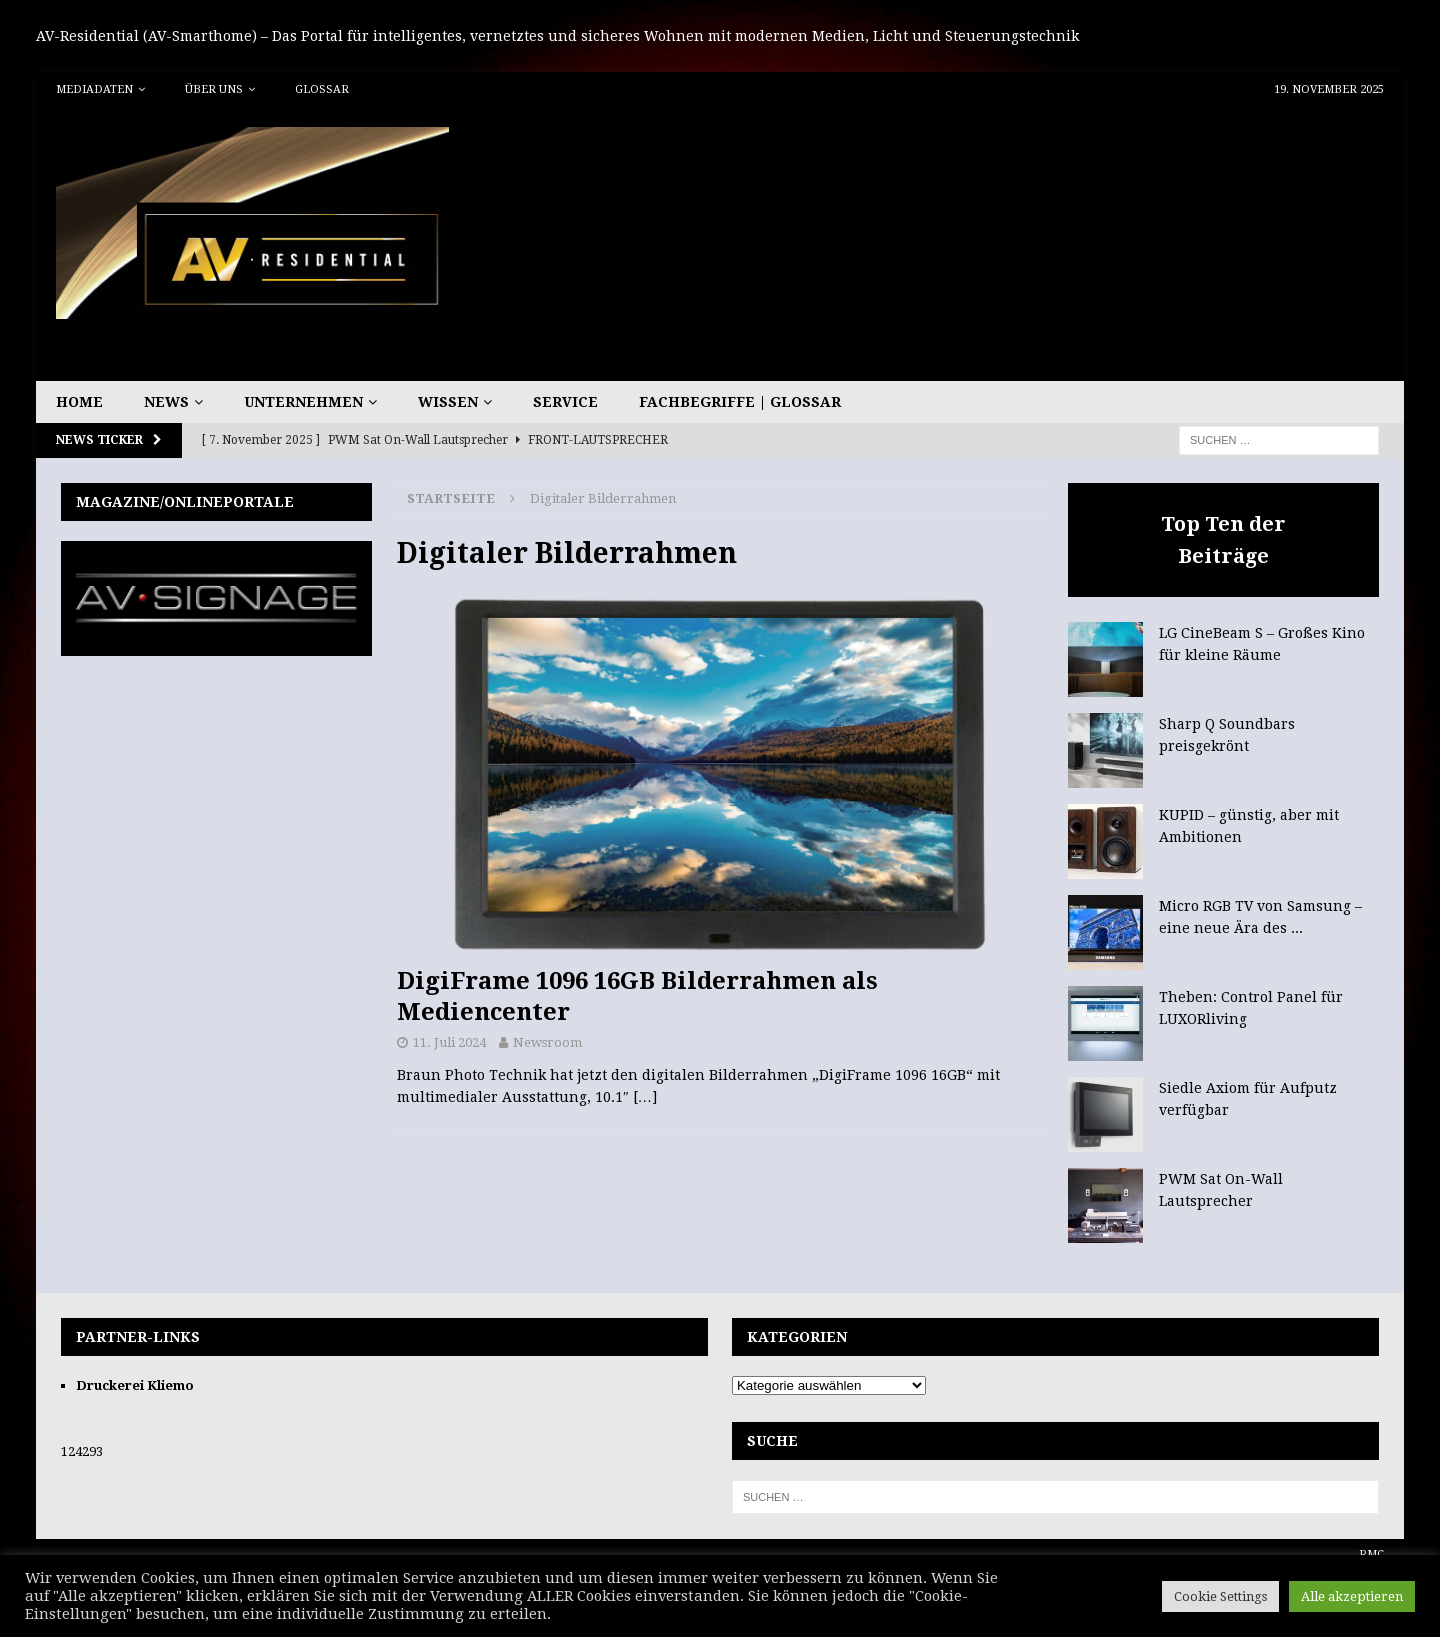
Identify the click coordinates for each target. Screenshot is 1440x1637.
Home (79, 402)
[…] (645, 1097)
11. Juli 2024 (449, 1042)
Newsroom (547, 1042)
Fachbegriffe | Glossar (740, 402)
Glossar (322, 89)
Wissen (448, 402)
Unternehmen (303, 402)
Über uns (214, 89)
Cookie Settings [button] (1220, 1596)
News (166, 402)
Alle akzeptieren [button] (1352, 1596)
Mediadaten (94, 89)
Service (565, 402)
